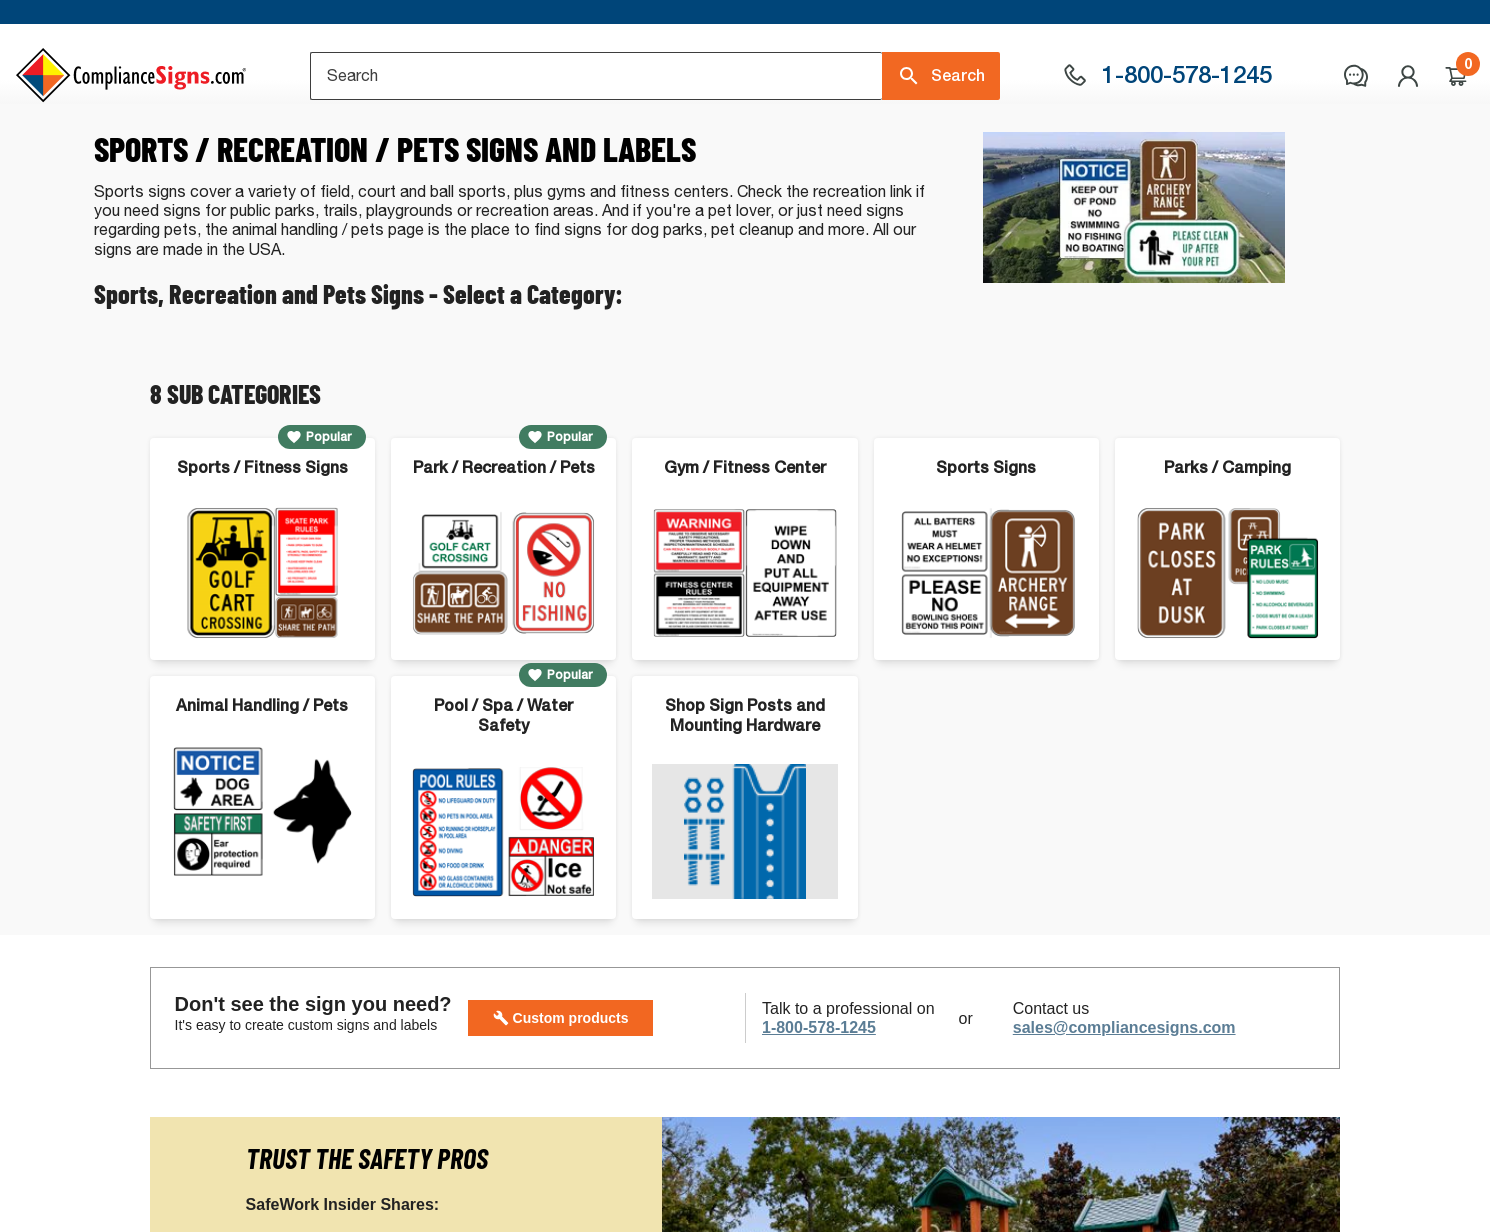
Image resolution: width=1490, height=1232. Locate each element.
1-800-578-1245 (819, 1110)
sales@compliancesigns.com (1124, 1110)
